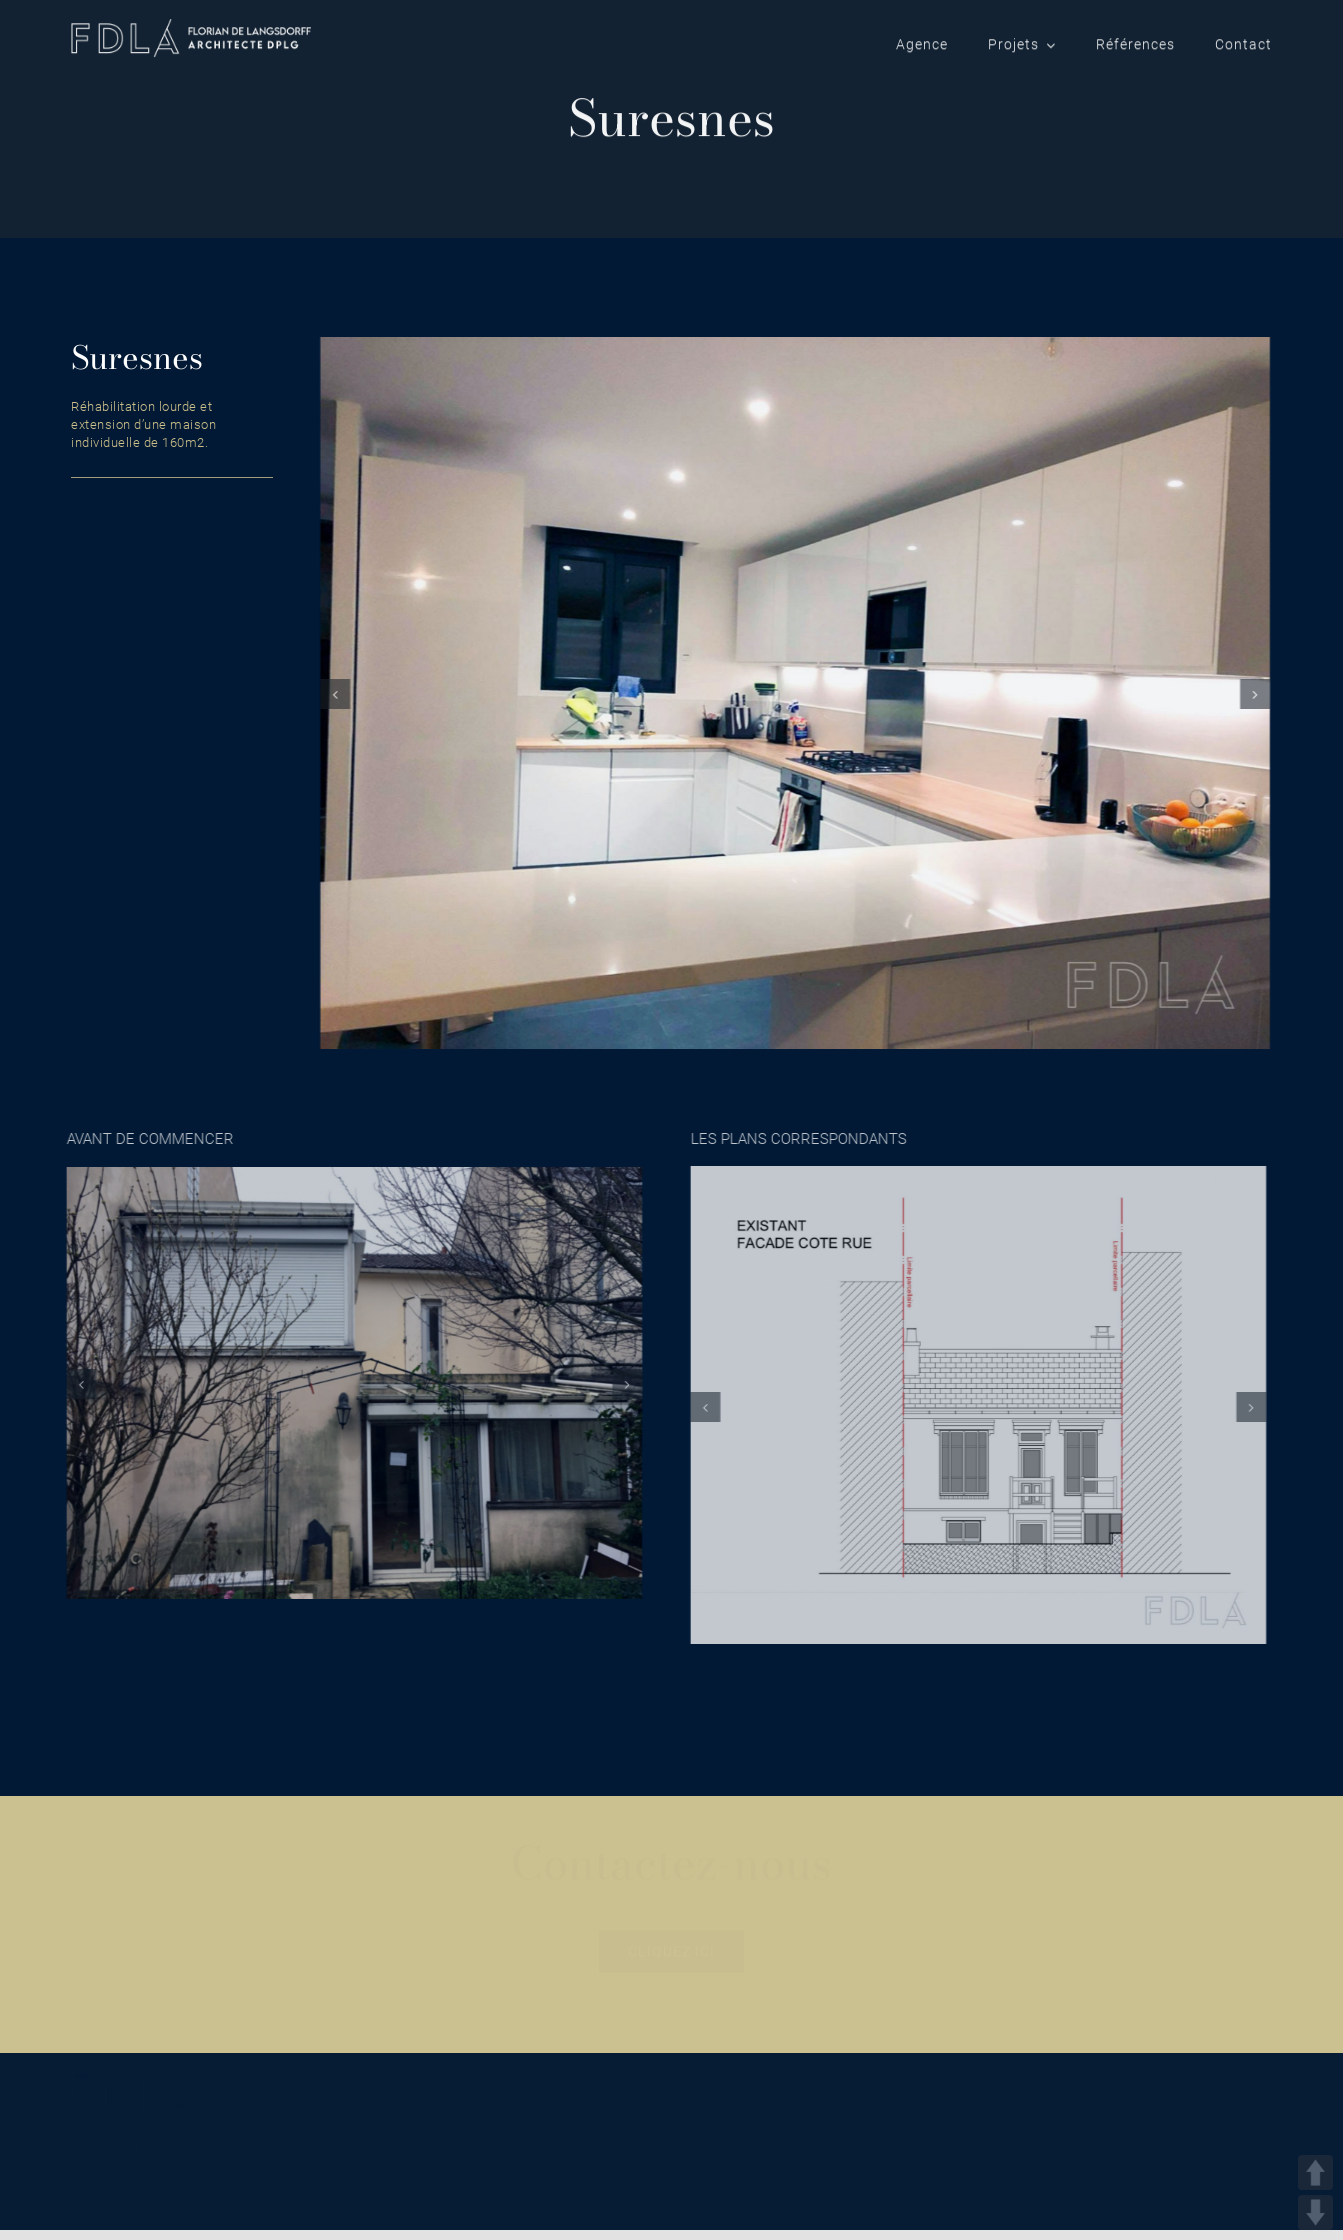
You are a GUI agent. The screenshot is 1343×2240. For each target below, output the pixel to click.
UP (1315, 2172)
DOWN (1315, 2212)
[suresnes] (793, 692)
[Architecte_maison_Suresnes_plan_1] (973, 1404)
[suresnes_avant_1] (349, 1382)
